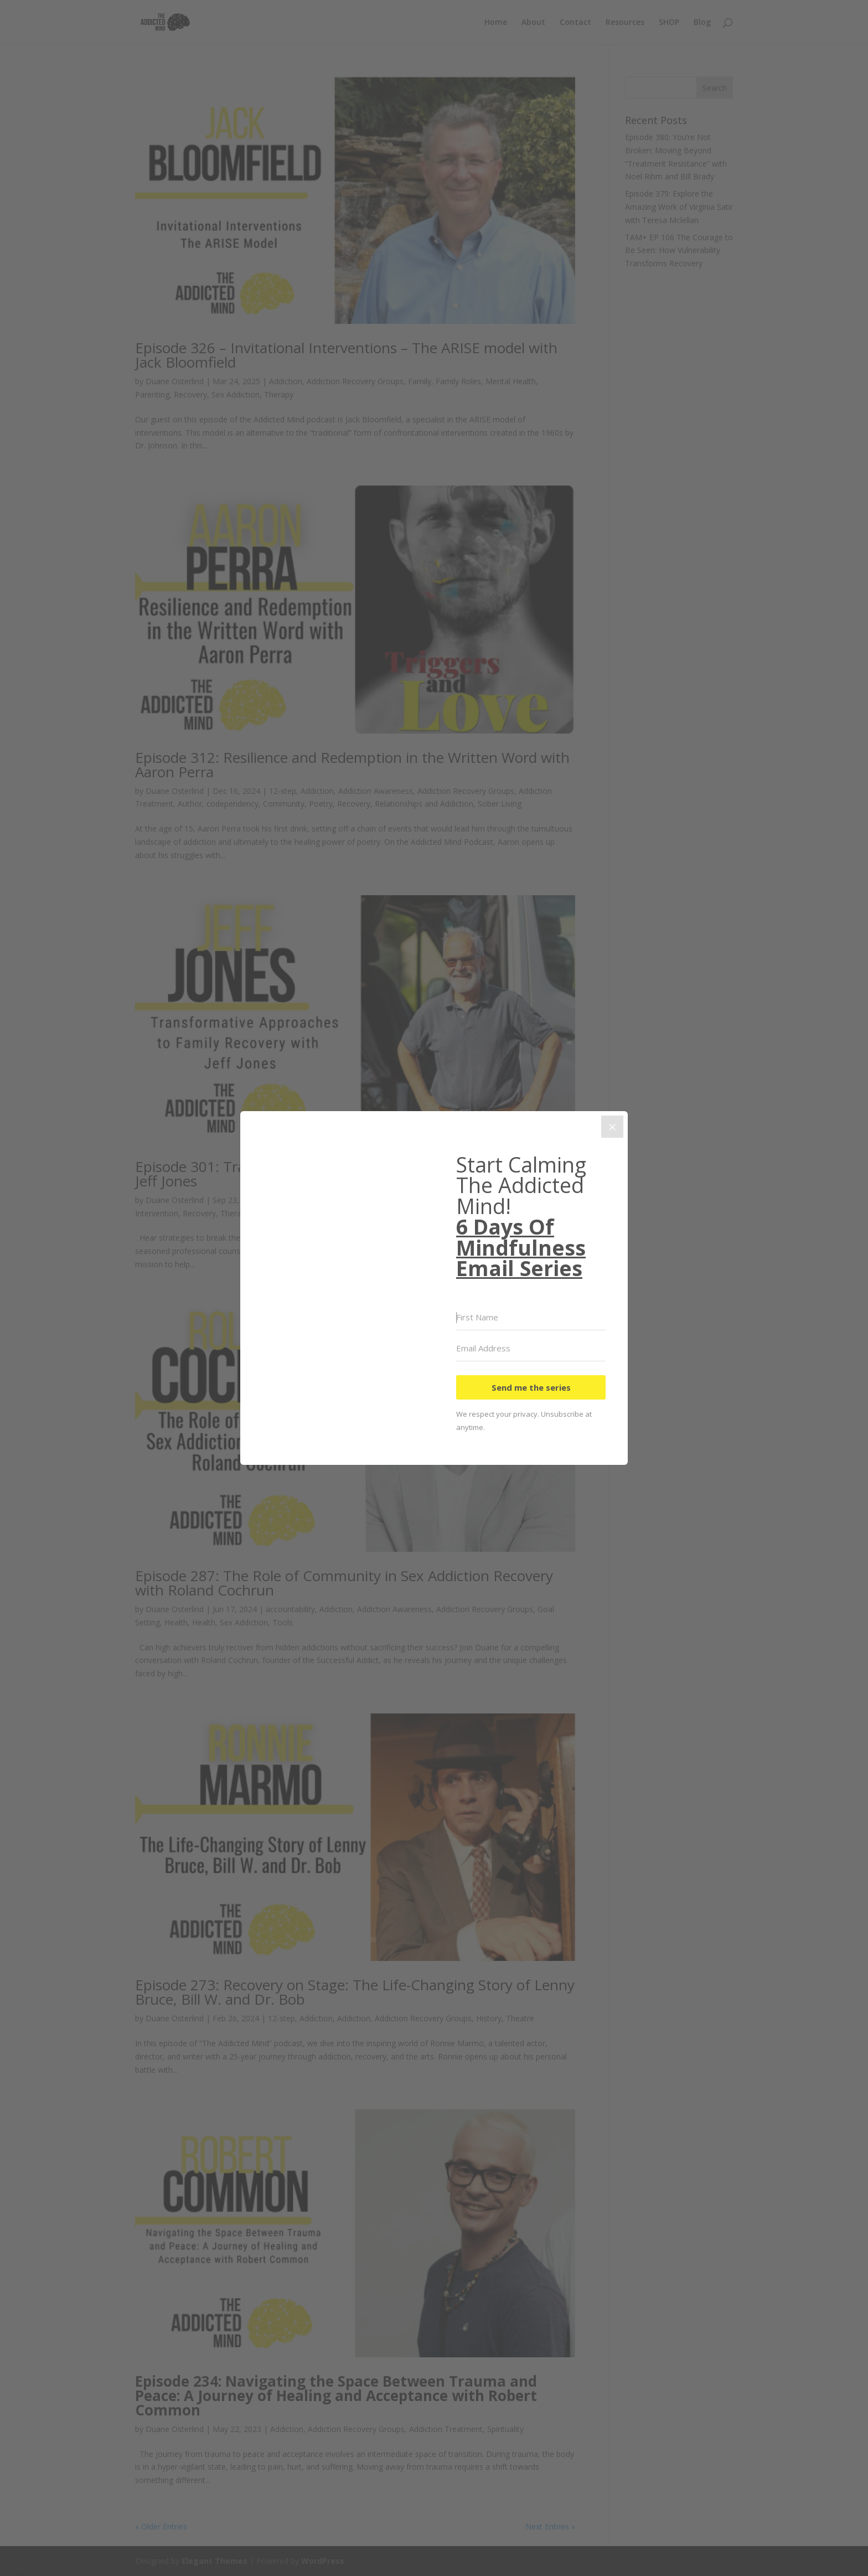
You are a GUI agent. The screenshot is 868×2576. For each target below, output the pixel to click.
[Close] (612, 1127)
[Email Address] (531, 1348)
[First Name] (531, 1317)
